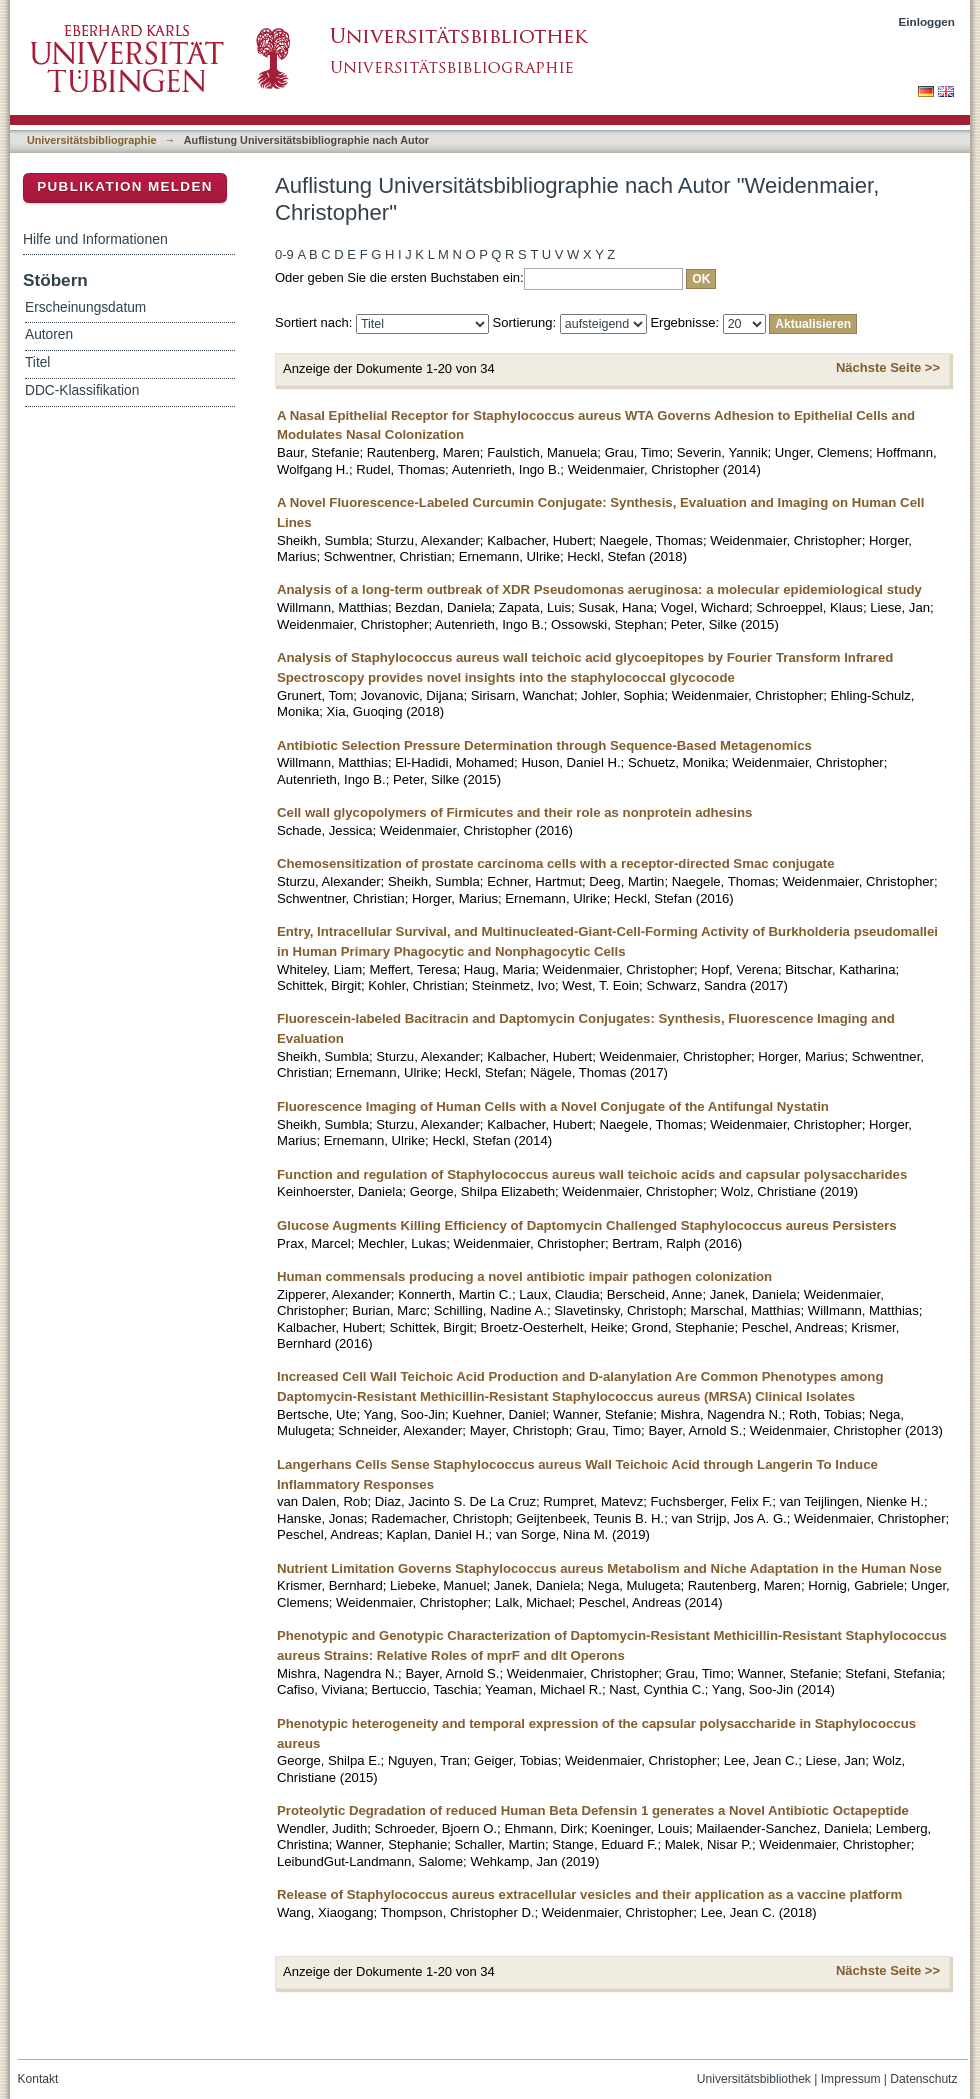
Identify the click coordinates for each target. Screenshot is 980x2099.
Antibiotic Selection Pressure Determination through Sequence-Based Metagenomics (544, 745)
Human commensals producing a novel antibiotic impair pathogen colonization (524, 1276)
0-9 (284, 254)
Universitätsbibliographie (91, 140)
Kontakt (38, 2079)
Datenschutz (923, 2079)
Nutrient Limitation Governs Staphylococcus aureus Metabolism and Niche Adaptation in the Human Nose (609, 1568)
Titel (37, 362)
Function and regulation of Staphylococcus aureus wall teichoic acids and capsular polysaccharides (592, 1174)
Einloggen (927, 21)
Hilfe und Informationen (95, 239)
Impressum (851, 2079)
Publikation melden (125, 186)
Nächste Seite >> (888, 367)
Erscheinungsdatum (85, 307)
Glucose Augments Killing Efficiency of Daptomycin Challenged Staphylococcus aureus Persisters (586, 1225)
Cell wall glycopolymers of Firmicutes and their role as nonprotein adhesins (514, 812)
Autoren (49, 334)
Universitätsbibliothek (754, 2079)
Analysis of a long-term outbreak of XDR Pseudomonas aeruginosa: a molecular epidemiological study (599, 589)
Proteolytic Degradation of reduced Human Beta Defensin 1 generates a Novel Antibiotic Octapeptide (593, 1810)
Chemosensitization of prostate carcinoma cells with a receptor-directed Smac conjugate (556, 863)
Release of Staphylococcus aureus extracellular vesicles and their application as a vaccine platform (589, 1894)
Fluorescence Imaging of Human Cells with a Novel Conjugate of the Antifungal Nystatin (553, 1106)
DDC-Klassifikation (82, 390)
